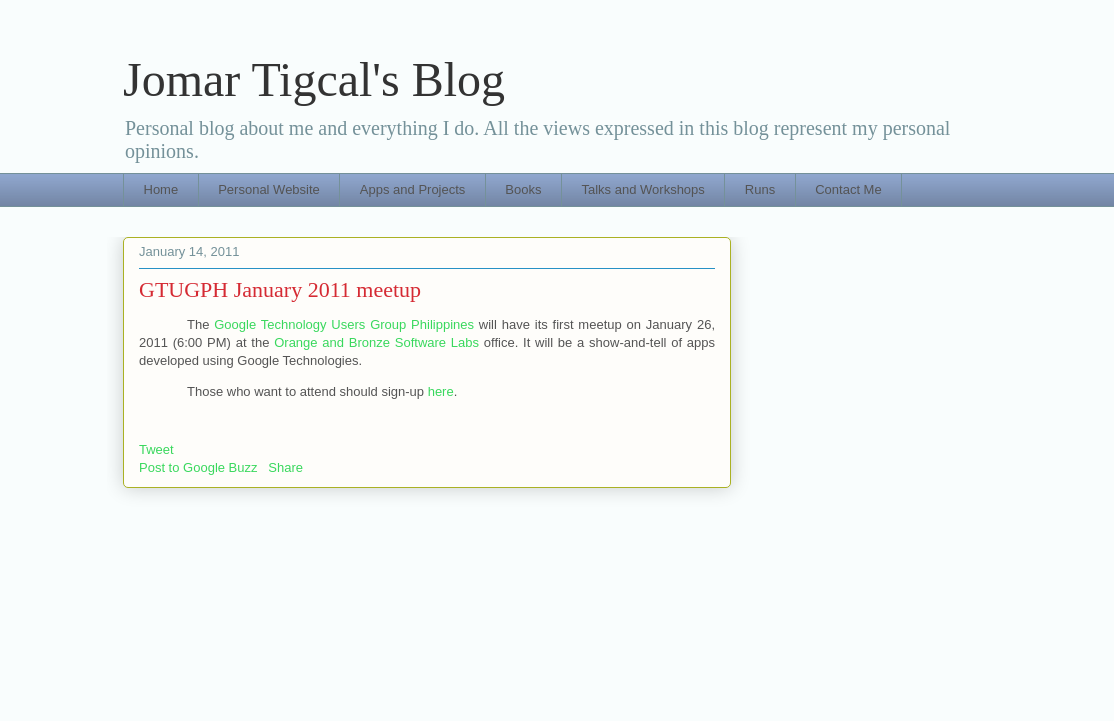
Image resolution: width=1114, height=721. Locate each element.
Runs (760, 189)
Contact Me (848, 189)
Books (523, 189)
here (441, 391)
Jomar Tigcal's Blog (314, 79)
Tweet (156, 449)
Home (161, 189)
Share (285, 467)
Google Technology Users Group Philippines (344, 324)
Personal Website (269, 189)
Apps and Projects (413, 189)
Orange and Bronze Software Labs (376, 342)
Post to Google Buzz (198, 467)
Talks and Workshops (643, 189)
